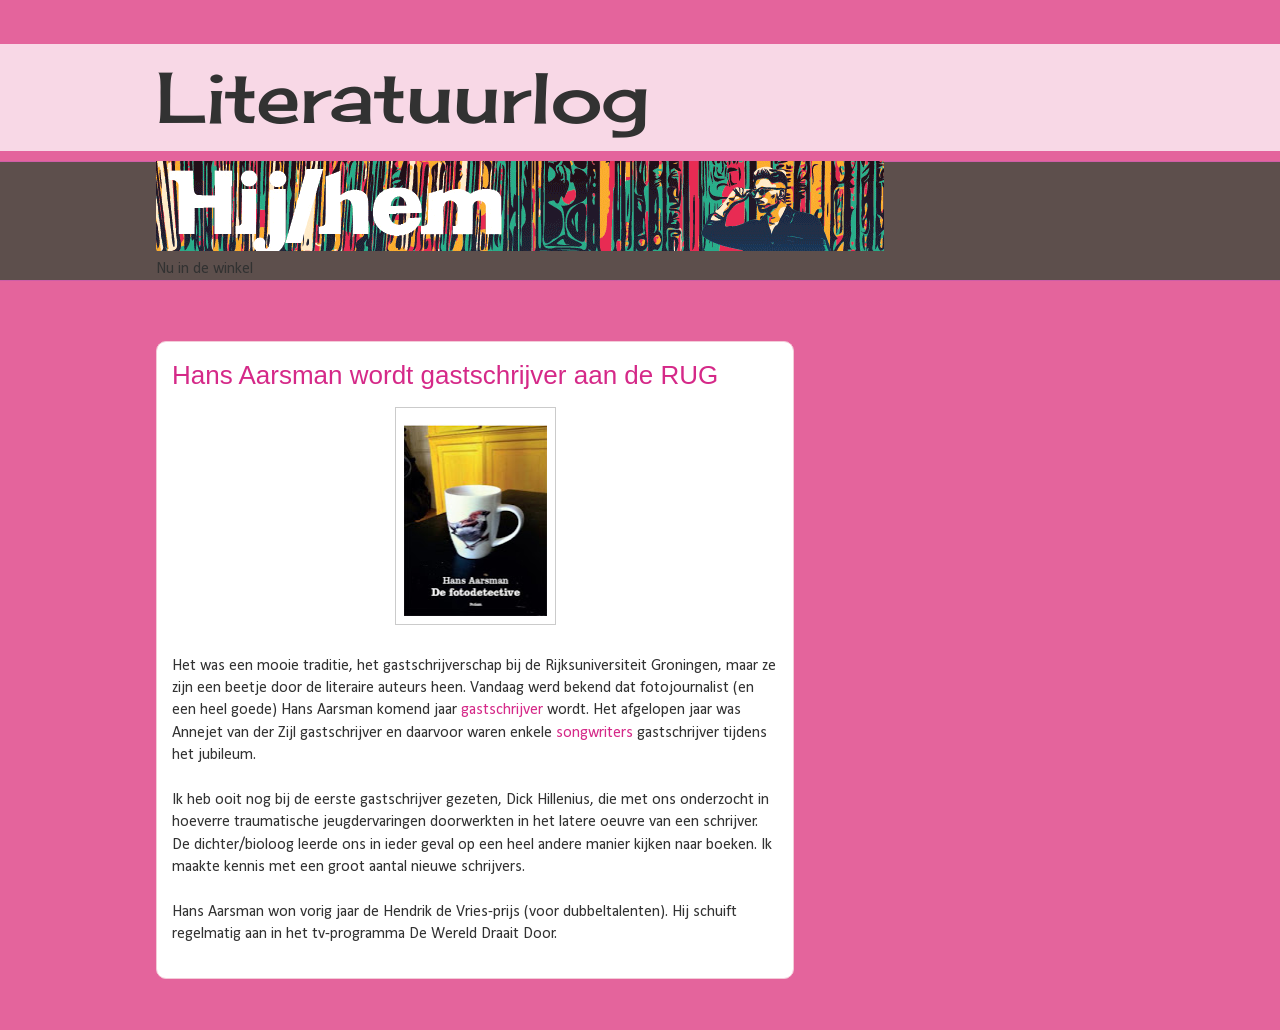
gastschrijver (502, 710)
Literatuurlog (402, 97)
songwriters (594, 733)
